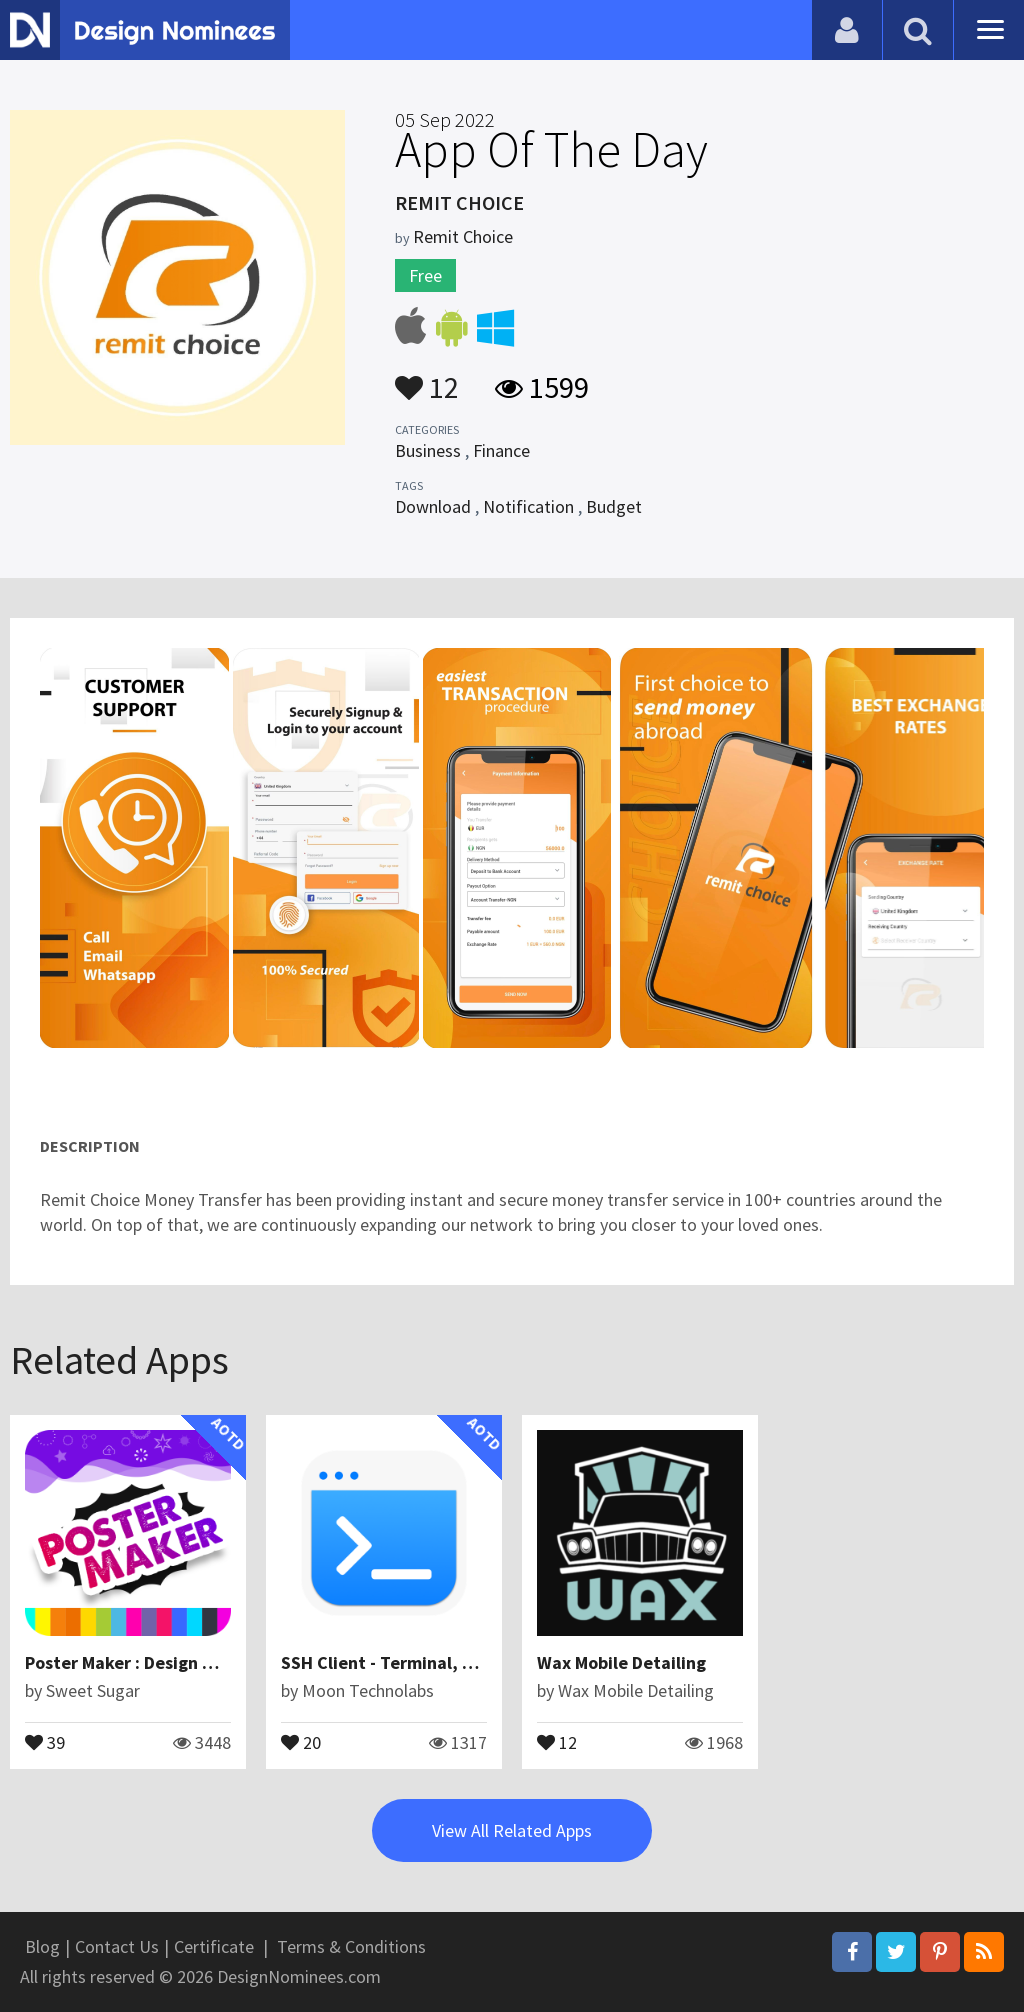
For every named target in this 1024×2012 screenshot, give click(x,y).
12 (427, 378)
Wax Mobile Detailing (621, 1662)
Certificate (214, 1946)
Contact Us (117, 1946)
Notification (528, 506)
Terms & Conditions (351, 1946)
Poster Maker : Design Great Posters (169, 1662)
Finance (501, 450)
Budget (614, 506)
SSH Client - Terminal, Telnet (398, 1662)
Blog (42, 1946)
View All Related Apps (512, 1830)
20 (301, 1741)
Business (428, 450)
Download (433, 506)
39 (45, 1741)
